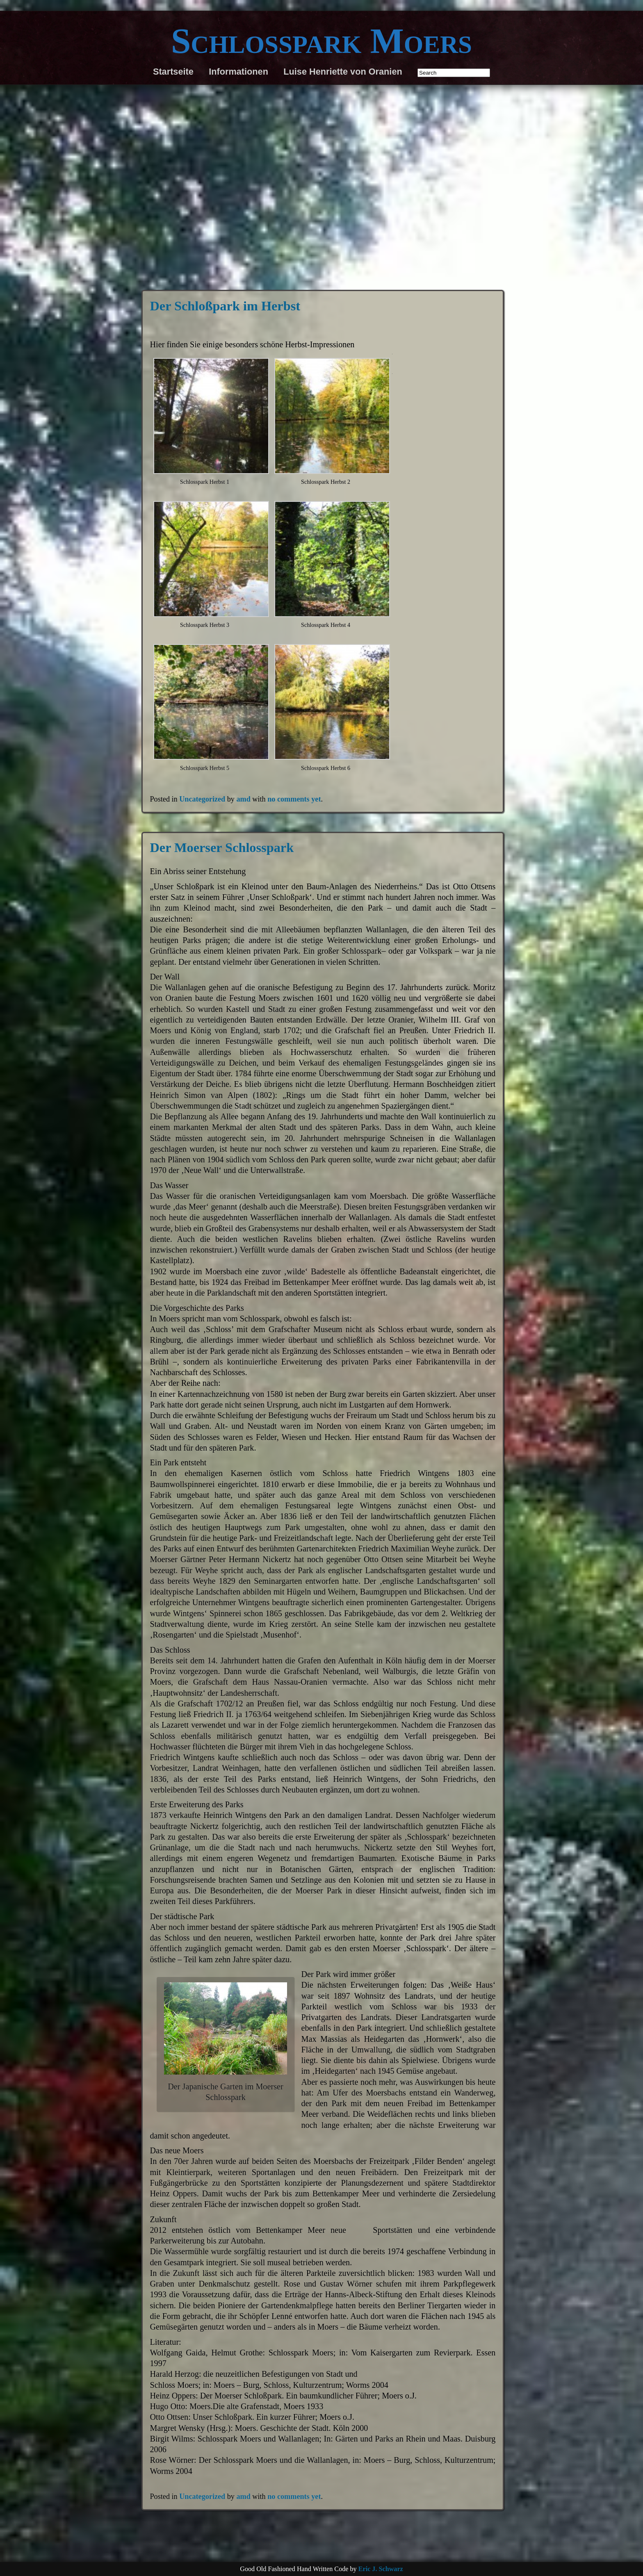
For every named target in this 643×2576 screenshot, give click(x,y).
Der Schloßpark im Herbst (225, 305)
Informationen (238, 71)
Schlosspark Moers (321, 41)
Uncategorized (202, 799)
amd (243, 799)
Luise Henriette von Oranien (342, 71)
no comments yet (294, 799)
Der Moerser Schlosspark (222, 847)
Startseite (173, 71)
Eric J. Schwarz (380, 2568)
